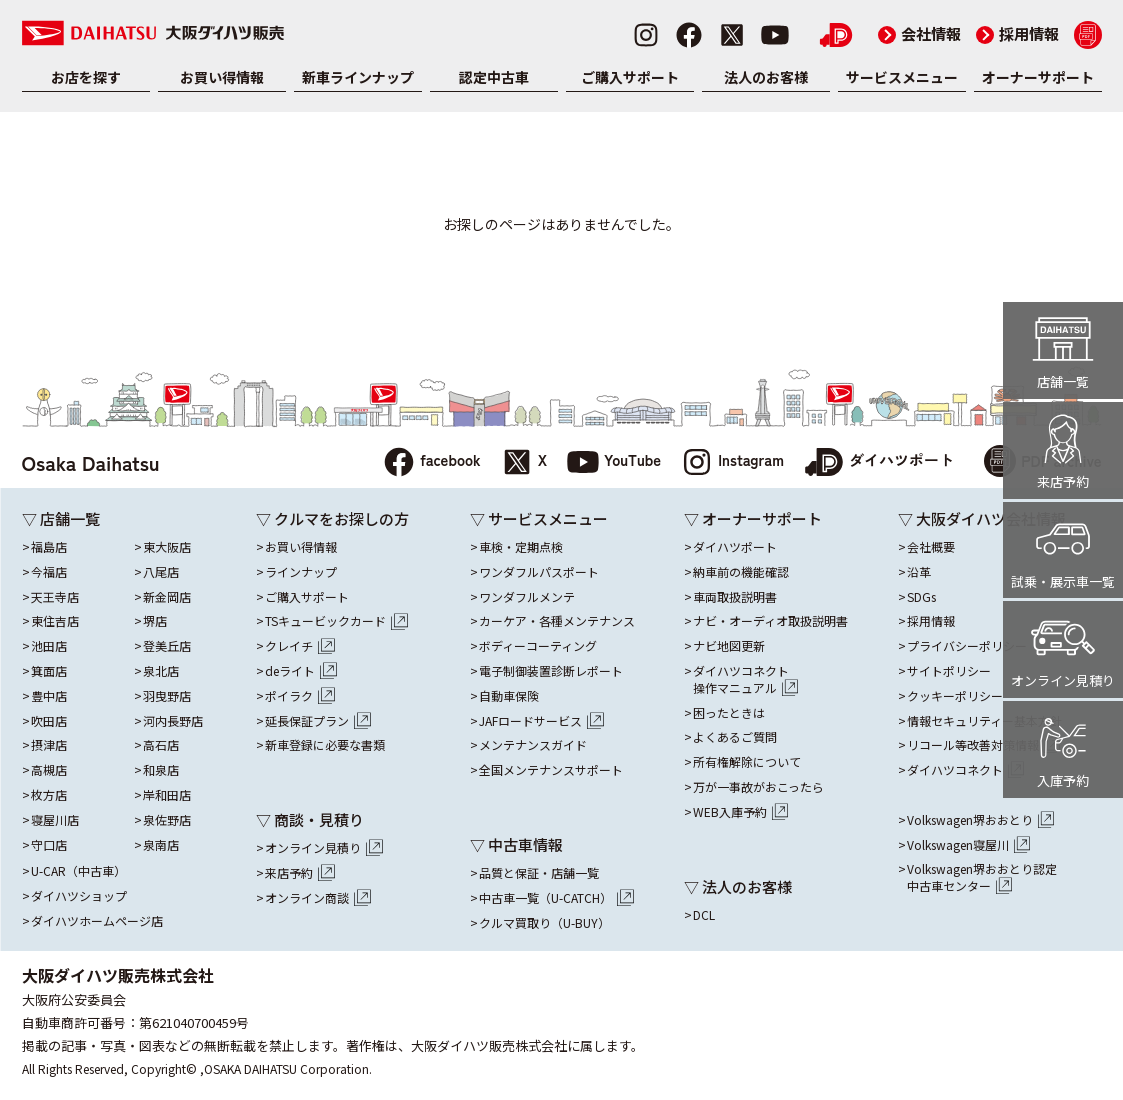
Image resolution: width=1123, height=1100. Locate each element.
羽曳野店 (167, 696)
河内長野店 (173, 721)
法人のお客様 (766, 77)
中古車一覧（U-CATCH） (556, 898)
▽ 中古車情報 (516, 844)
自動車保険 (509, 696)
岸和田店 (167, 795)
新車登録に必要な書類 (325, 745)
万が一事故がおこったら (758, 787)
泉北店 (161, 671)
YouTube (614, 463)
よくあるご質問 (735, 737)
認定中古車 (494, 77)
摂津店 (49, 745)
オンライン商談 (318, 898)
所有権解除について (747, 762)
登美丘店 (167, 646)
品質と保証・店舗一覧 (539, 873)
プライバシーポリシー (967, 646)
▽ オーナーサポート (753, 518)
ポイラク (300, 696)
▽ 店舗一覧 (61, 518)
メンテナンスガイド (533, 745)
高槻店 (49, 770)
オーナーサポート (1038, 77)
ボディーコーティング (538, 646)
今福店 (49, 572)
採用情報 (1017, 33)
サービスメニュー (902, 77)
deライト (301, 671)
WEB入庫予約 (741, 812)
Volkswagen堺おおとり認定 (982, 878)
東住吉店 (55, 621)
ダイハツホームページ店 (97, 921)
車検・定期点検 (521, 547)
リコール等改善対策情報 (984, 745)
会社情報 (919, 33)
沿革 (919, 572)
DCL (704, 915)
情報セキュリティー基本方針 (984, 721)
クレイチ (300, 646)
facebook (431, 463)
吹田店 (49, 721)
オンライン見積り (324, 848)
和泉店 (161, 770)
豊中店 (49, 696)
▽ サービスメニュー (539, 518)
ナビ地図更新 (729, 646)
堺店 (155, 621)
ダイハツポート (879, 463)
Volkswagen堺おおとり (981, 820)
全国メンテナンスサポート (551, 770)
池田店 (49, 646)
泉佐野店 (167, 820)
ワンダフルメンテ (527, 597)
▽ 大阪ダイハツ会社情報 (982, 518)
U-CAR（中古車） (78, 871)
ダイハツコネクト (746, 680)
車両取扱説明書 (735, 597)
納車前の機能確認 (741, 572)
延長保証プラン (318, 721)
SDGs (921, 597)
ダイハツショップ (79, 896)
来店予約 (300, 873)
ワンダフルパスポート (539, 572)
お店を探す (86, 77)
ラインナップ (301, 572)
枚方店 (49, 795)
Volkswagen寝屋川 (969, 845)
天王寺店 (55, 597)
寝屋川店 (55, 820)
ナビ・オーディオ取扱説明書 (770, 621)
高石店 (161, 745)
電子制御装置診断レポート (551, 671)
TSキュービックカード (336, 621)
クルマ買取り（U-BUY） (544, 923)
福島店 (49, 547)
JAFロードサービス (541, 721)
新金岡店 (167, 597)
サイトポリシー (949, 671)
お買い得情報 (222, 77)
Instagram (732, 463)
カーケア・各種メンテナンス (557, 621)
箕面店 (49, 671)
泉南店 (161, 845)
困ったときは (729, 713)
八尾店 (161, 572)
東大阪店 (167, 547)
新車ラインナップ (358, 77)
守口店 (49, 845)
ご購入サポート (630, 77)
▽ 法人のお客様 (738, 886)
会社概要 (931, 547)
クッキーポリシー (955, 696)
